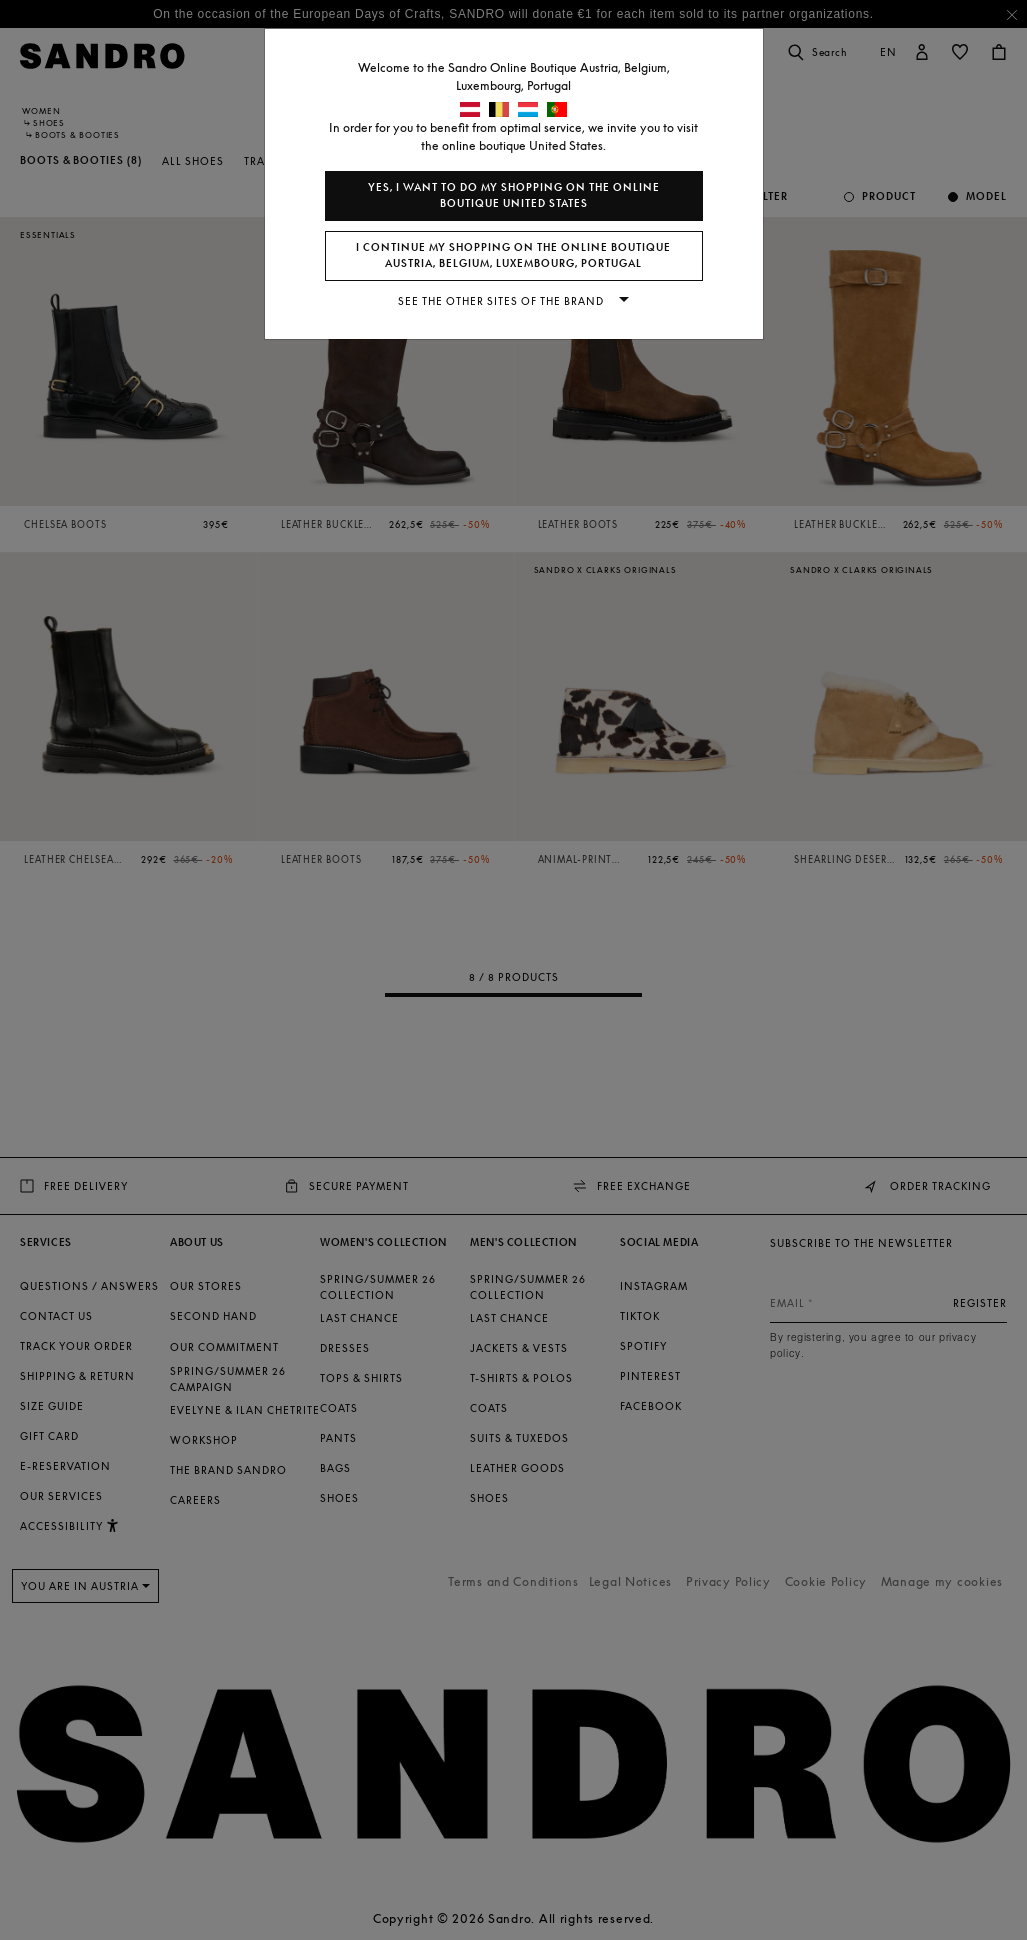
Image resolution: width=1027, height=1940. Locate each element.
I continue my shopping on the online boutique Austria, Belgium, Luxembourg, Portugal (513, 255)
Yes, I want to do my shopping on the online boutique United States (514, 195)
